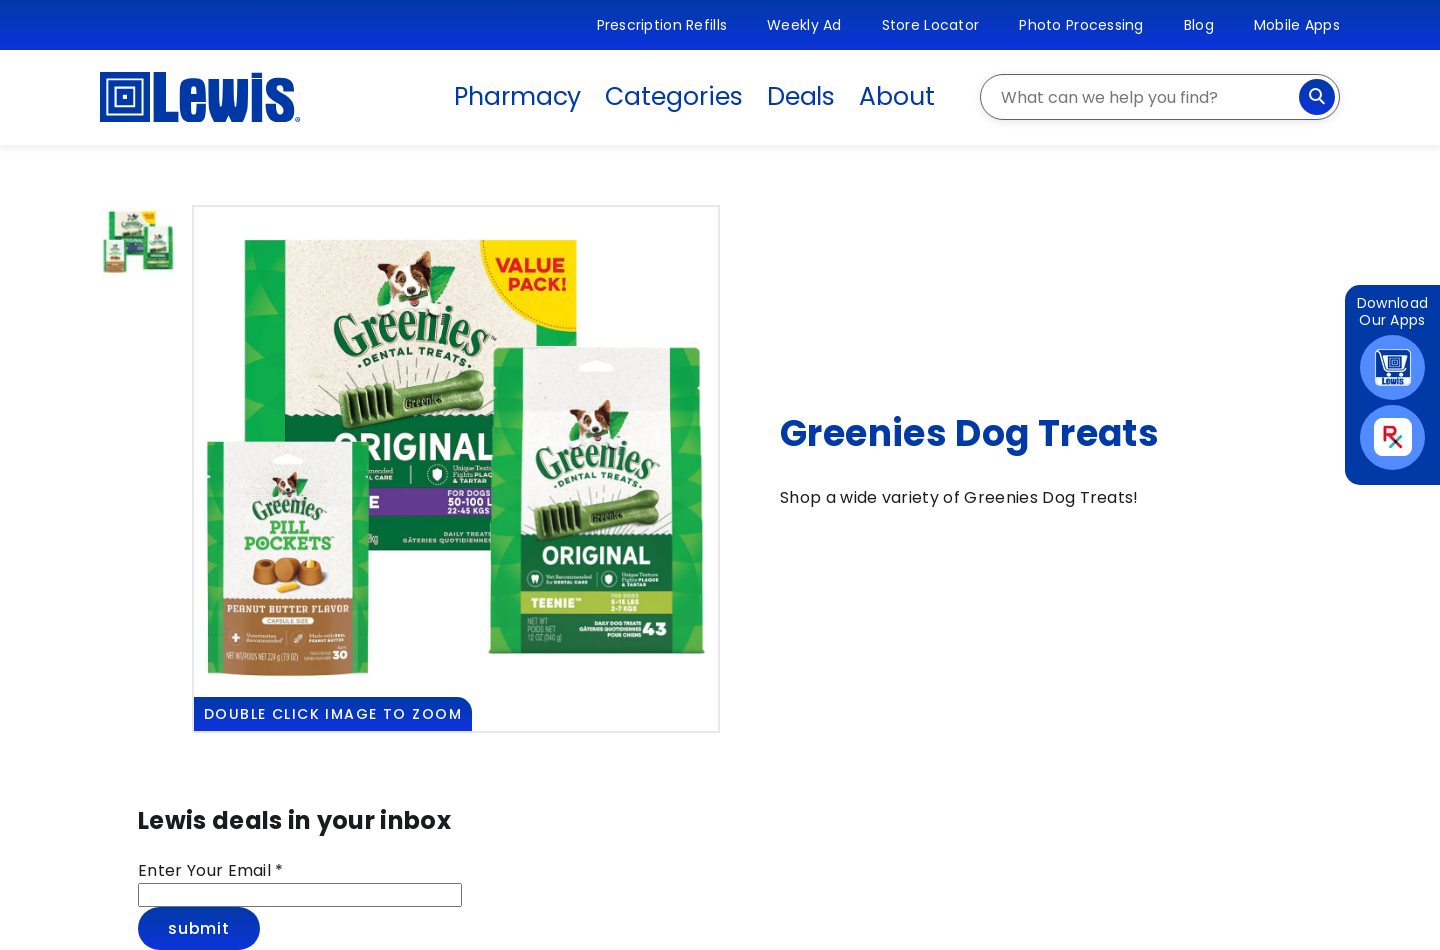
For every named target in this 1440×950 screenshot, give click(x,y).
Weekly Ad (804, 25)
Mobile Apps (1297, 25)
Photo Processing (1081, 25)
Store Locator (931, 25)
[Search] (1317, 97)
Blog (1199, 25)
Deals (801, 96)
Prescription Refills (662, 25)
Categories (673, 96)
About (897, 96)
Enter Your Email (211, 870)
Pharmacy (517, 96)
